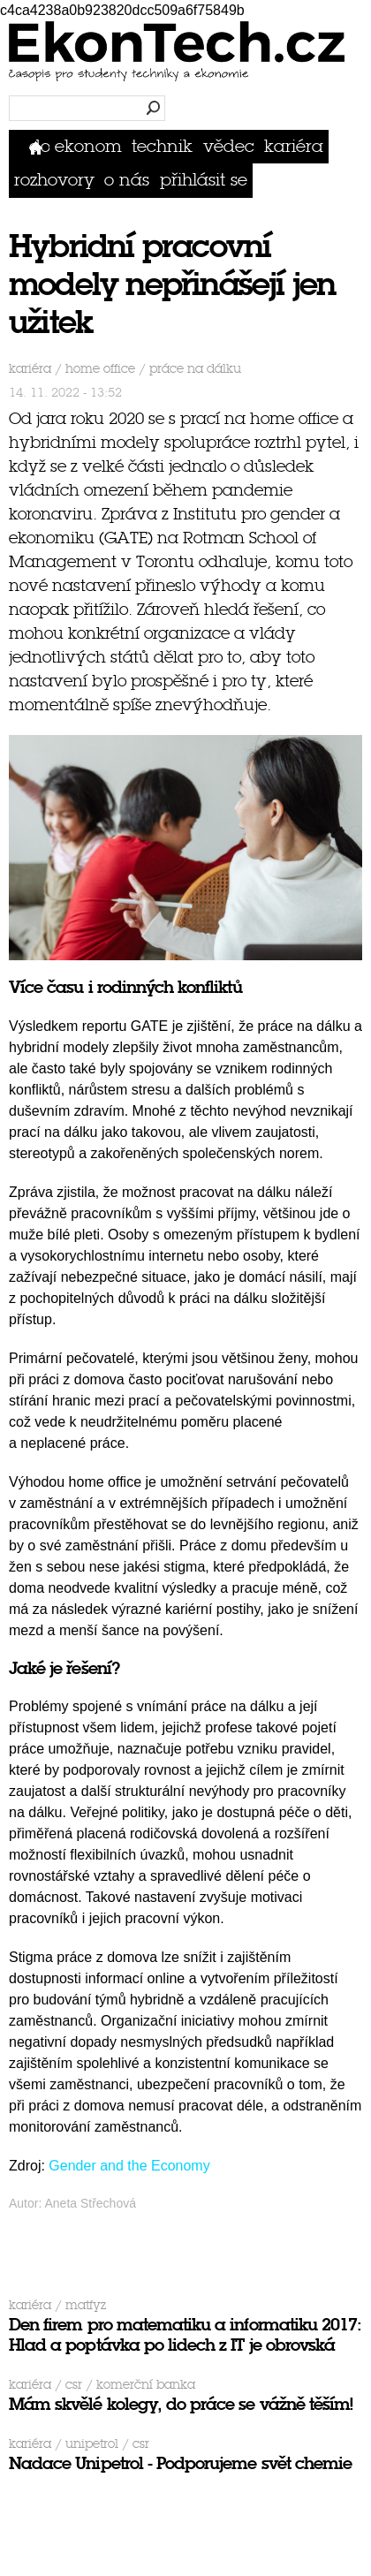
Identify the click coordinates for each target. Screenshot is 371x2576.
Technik (162, 146)
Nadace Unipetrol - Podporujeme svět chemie (180, 2463)
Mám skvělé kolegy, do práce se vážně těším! (180, 2404)
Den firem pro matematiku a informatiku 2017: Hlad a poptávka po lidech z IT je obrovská (185, 2335)
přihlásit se (203, 180)
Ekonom (88, 146)
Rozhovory (54, 180)
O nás (126, 180)
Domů (39, 146)
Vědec (228, 146)
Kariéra (293, 146)
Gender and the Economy (129, 2165)
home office (100, 368)
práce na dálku (195, 368)
